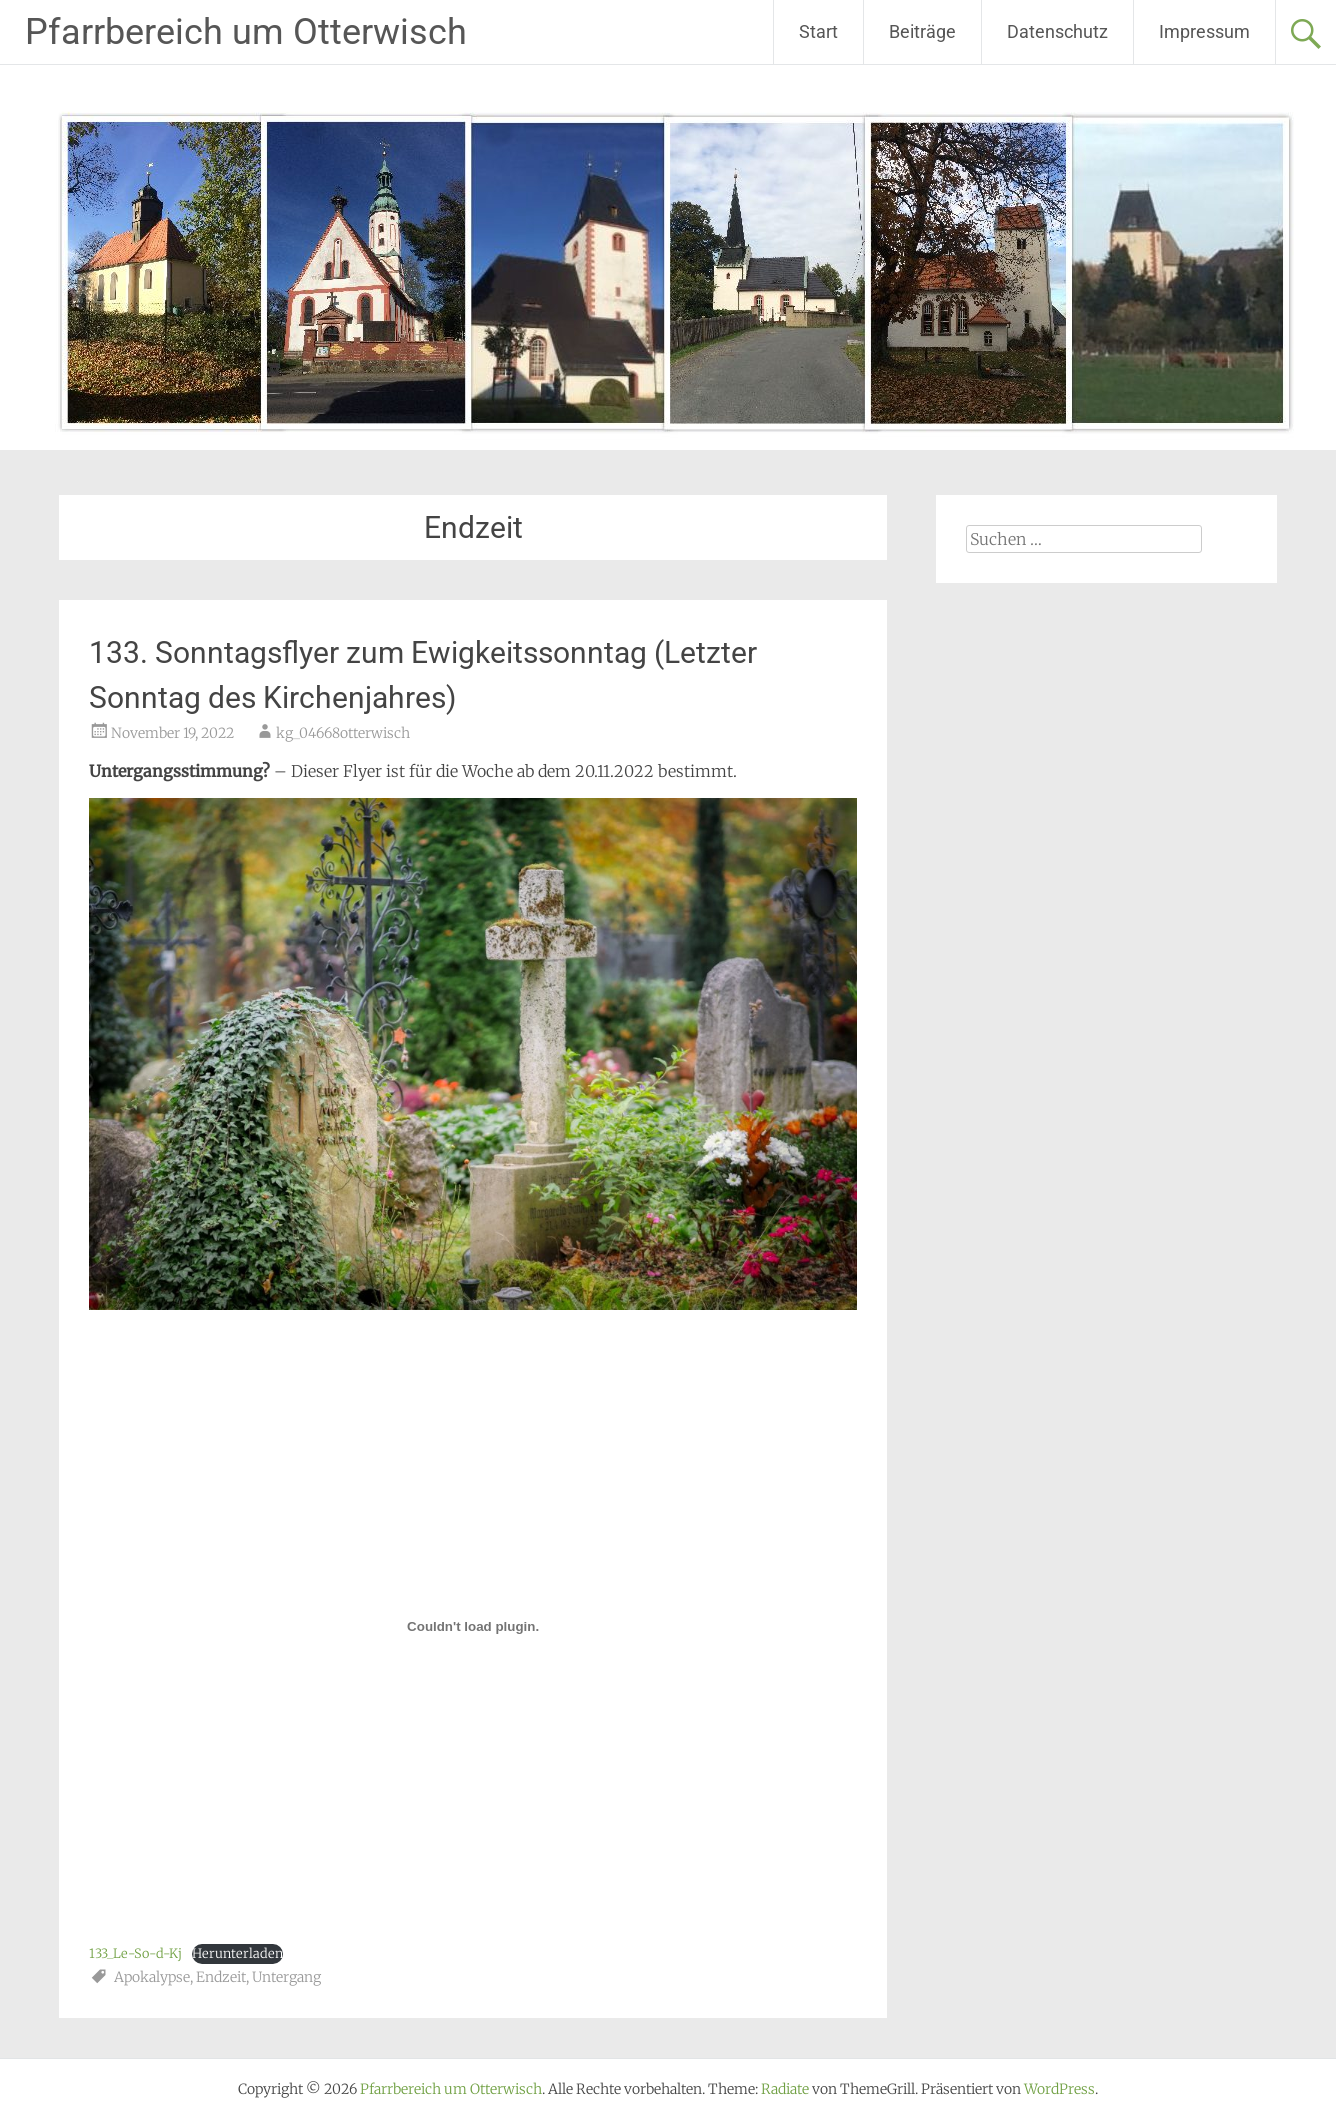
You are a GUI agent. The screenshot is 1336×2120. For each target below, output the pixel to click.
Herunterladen (237, 1953)
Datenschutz (1057, 31)
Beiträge (922, 31)
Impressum (1204, 31)
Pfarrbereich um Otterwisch (246, 32)
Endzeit (221, 1977)
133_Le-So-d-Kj (135, 1953)
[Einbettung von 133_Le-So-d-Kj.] (473, 1626)
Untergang (286, 1977)
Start (818, 31)
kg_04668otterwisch (343, 733)
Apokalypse (152, 1977)
